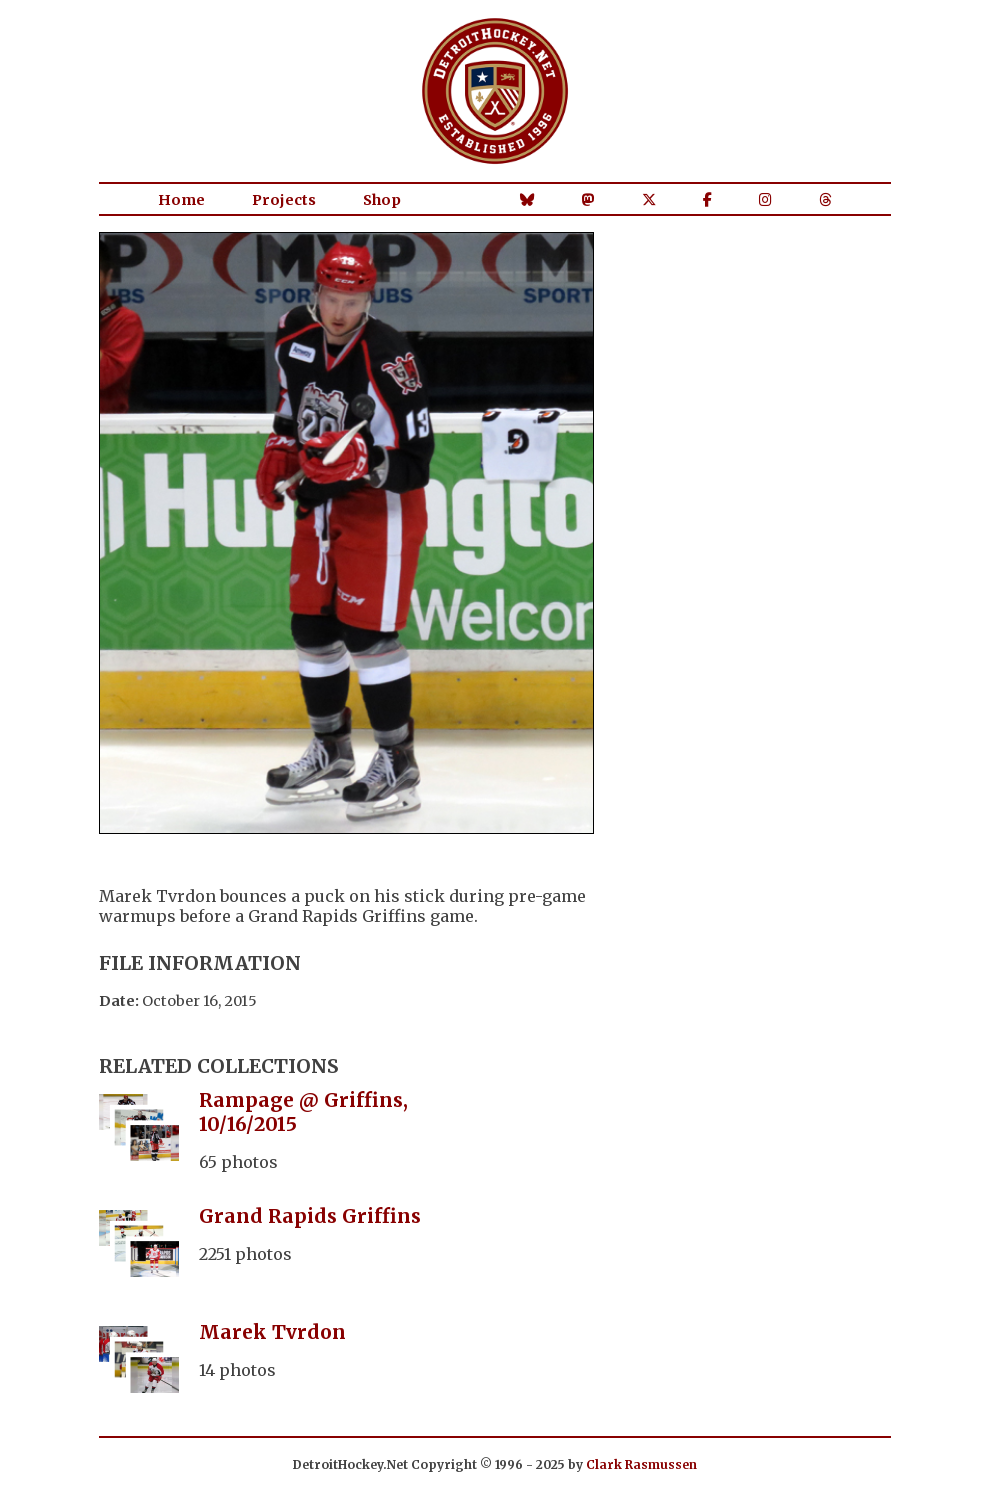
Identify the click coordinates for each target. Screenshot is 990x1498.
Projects (284, 200)
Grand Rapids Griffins (310, 1216)
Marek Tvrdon (272, 1332)
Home (181, 200)
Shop (382, 200)
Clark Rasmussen (641, 1464)
